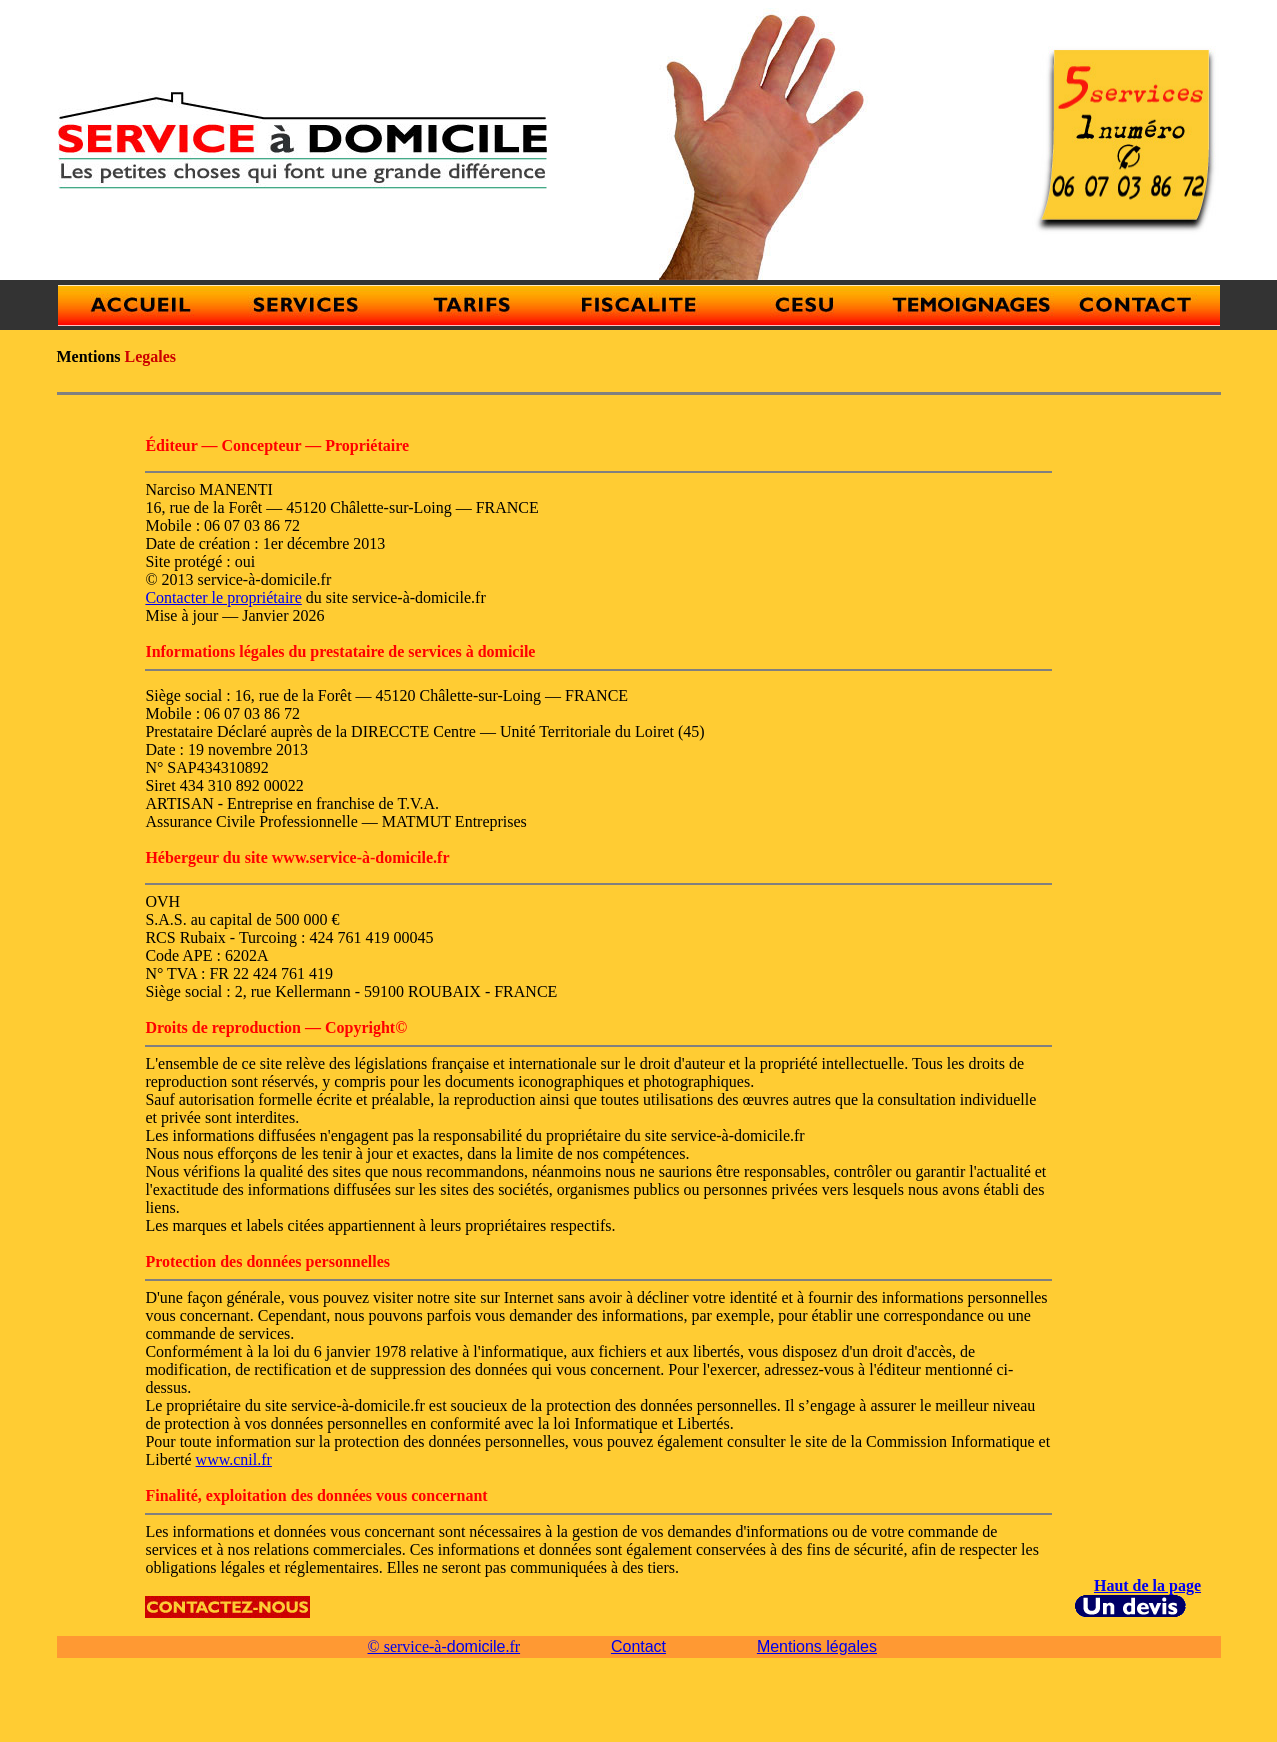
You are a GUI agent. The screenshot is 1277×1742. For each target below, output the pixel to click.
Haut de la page (1147, 1585)
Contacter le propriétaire (223, 597)
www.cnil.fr (234, 1459)
